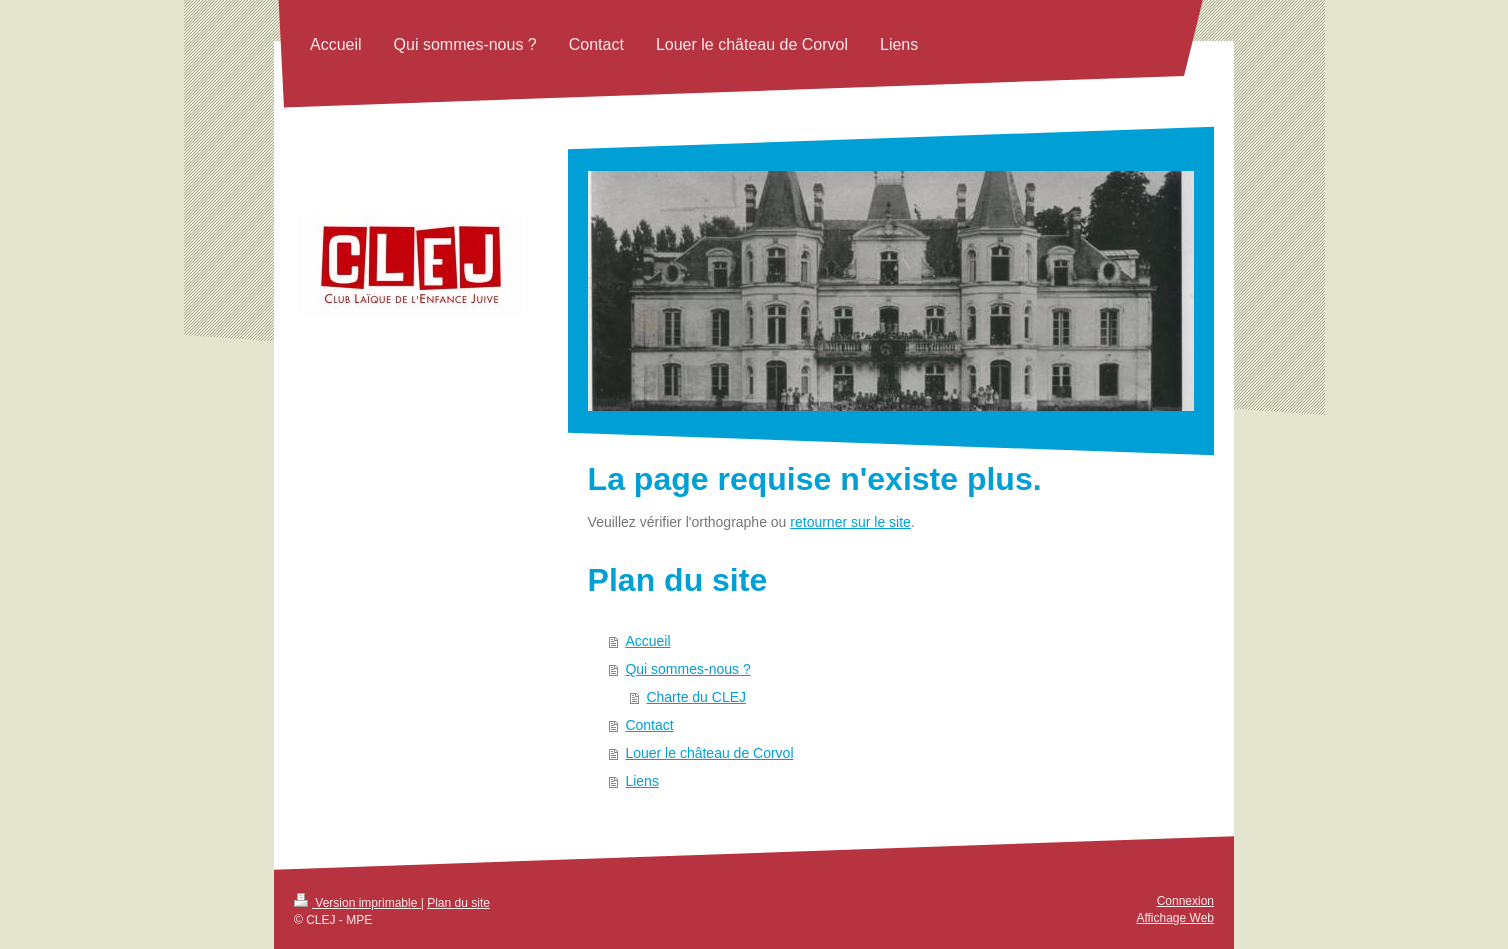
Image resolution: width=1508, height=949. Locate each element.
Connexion (1185, 901)
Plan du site (458, 903)
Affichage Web (1175, 918)
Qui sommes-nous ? (687, 669)
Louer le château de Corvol (709, 753)
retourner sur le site (850, 522)
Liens (641, 781)
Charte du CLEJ (696, 697)
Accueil (647, 641)
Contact (649, 725)
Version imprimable (357, 903)
